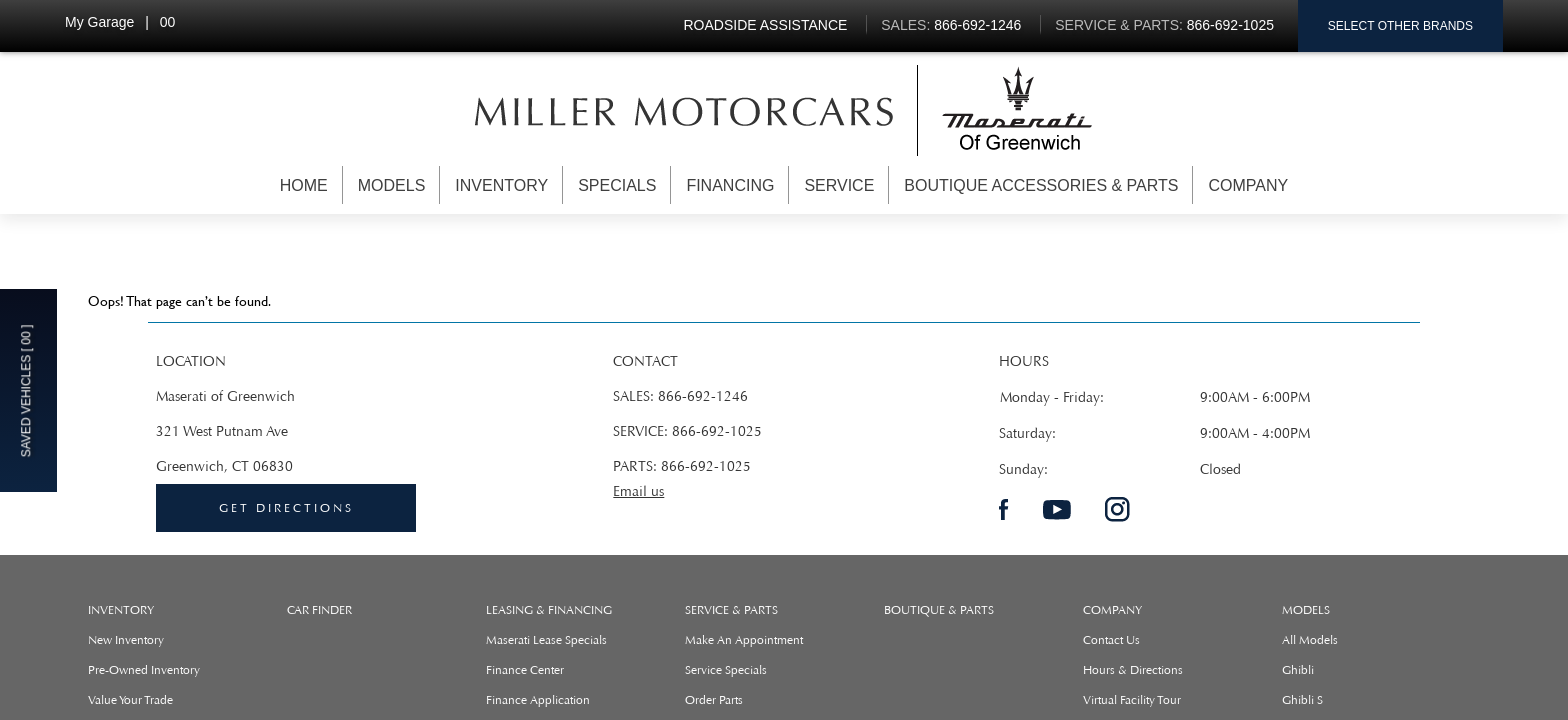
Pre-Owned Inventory (144, 670)
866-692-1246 (703, 396)
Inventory (501, 185)
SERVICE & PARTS (731, 610)
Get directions (286, 508)
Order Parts (714, 700)
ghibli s (1302, 700)
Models (392, 185)
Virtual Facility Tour (1132, 700)
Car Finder (319, 610)
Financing (730, 185)
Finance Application (538, 700)
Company (1248, 185)
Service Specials (726, 670)
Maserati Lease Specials (546, 640)
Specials (617, 185)
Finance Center (525, 670)
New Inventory (126, 640)
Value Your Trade (130, 700)
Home (304, 185)
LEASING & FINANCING (549, 610)
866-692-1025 (717, 431)
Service (839, 185)
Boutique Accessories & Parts (1041, 185)
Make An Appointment (744, 640)
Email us (638, 491)
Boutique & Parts (939, 610)
